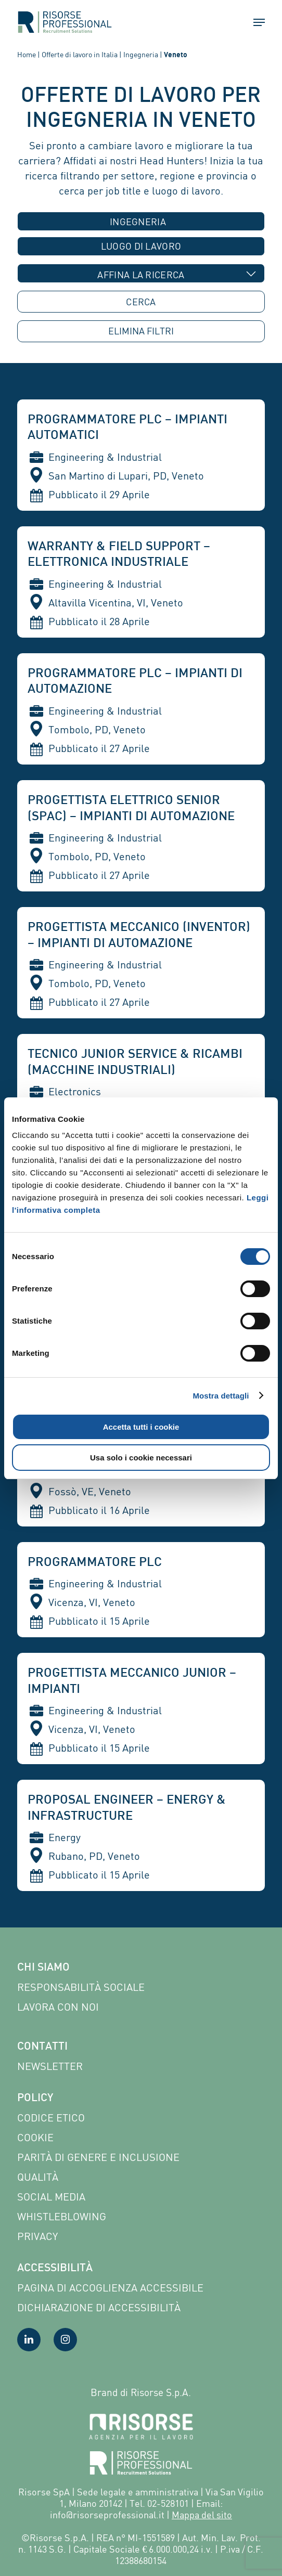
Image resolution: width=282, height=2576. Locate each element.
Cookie (35, 2137)
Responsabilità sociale (81, 1987)
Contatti (42, 2047)
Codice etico (51, 2117)
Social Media (51, 2196)
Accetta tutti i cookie (141, 1426)
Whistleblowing (61, 2216)
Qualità (37, 2176)
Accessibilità (55, 2268)
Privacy (37, 2236)
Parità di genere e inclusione (98, 2157)
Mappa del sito (202, 2514)
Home (26, 54)
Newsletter (50, 2066)
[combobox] (141, 221)
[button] (254, 22)
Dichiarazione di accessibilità (99, 2307)
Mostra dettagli (221, 1395)
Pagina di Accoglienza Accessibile (110, 2287)
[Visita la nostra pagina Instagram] (65, 2339)
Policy (35, 2098)
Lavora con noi (58, 2006)
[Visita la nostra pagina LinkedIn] (29, 2339)
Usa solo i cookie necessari (141, 1457)
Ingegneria (140, 54)
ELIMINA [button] (141, 331)
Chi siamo (43, 1968)
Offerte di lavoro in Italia (80, 54)
